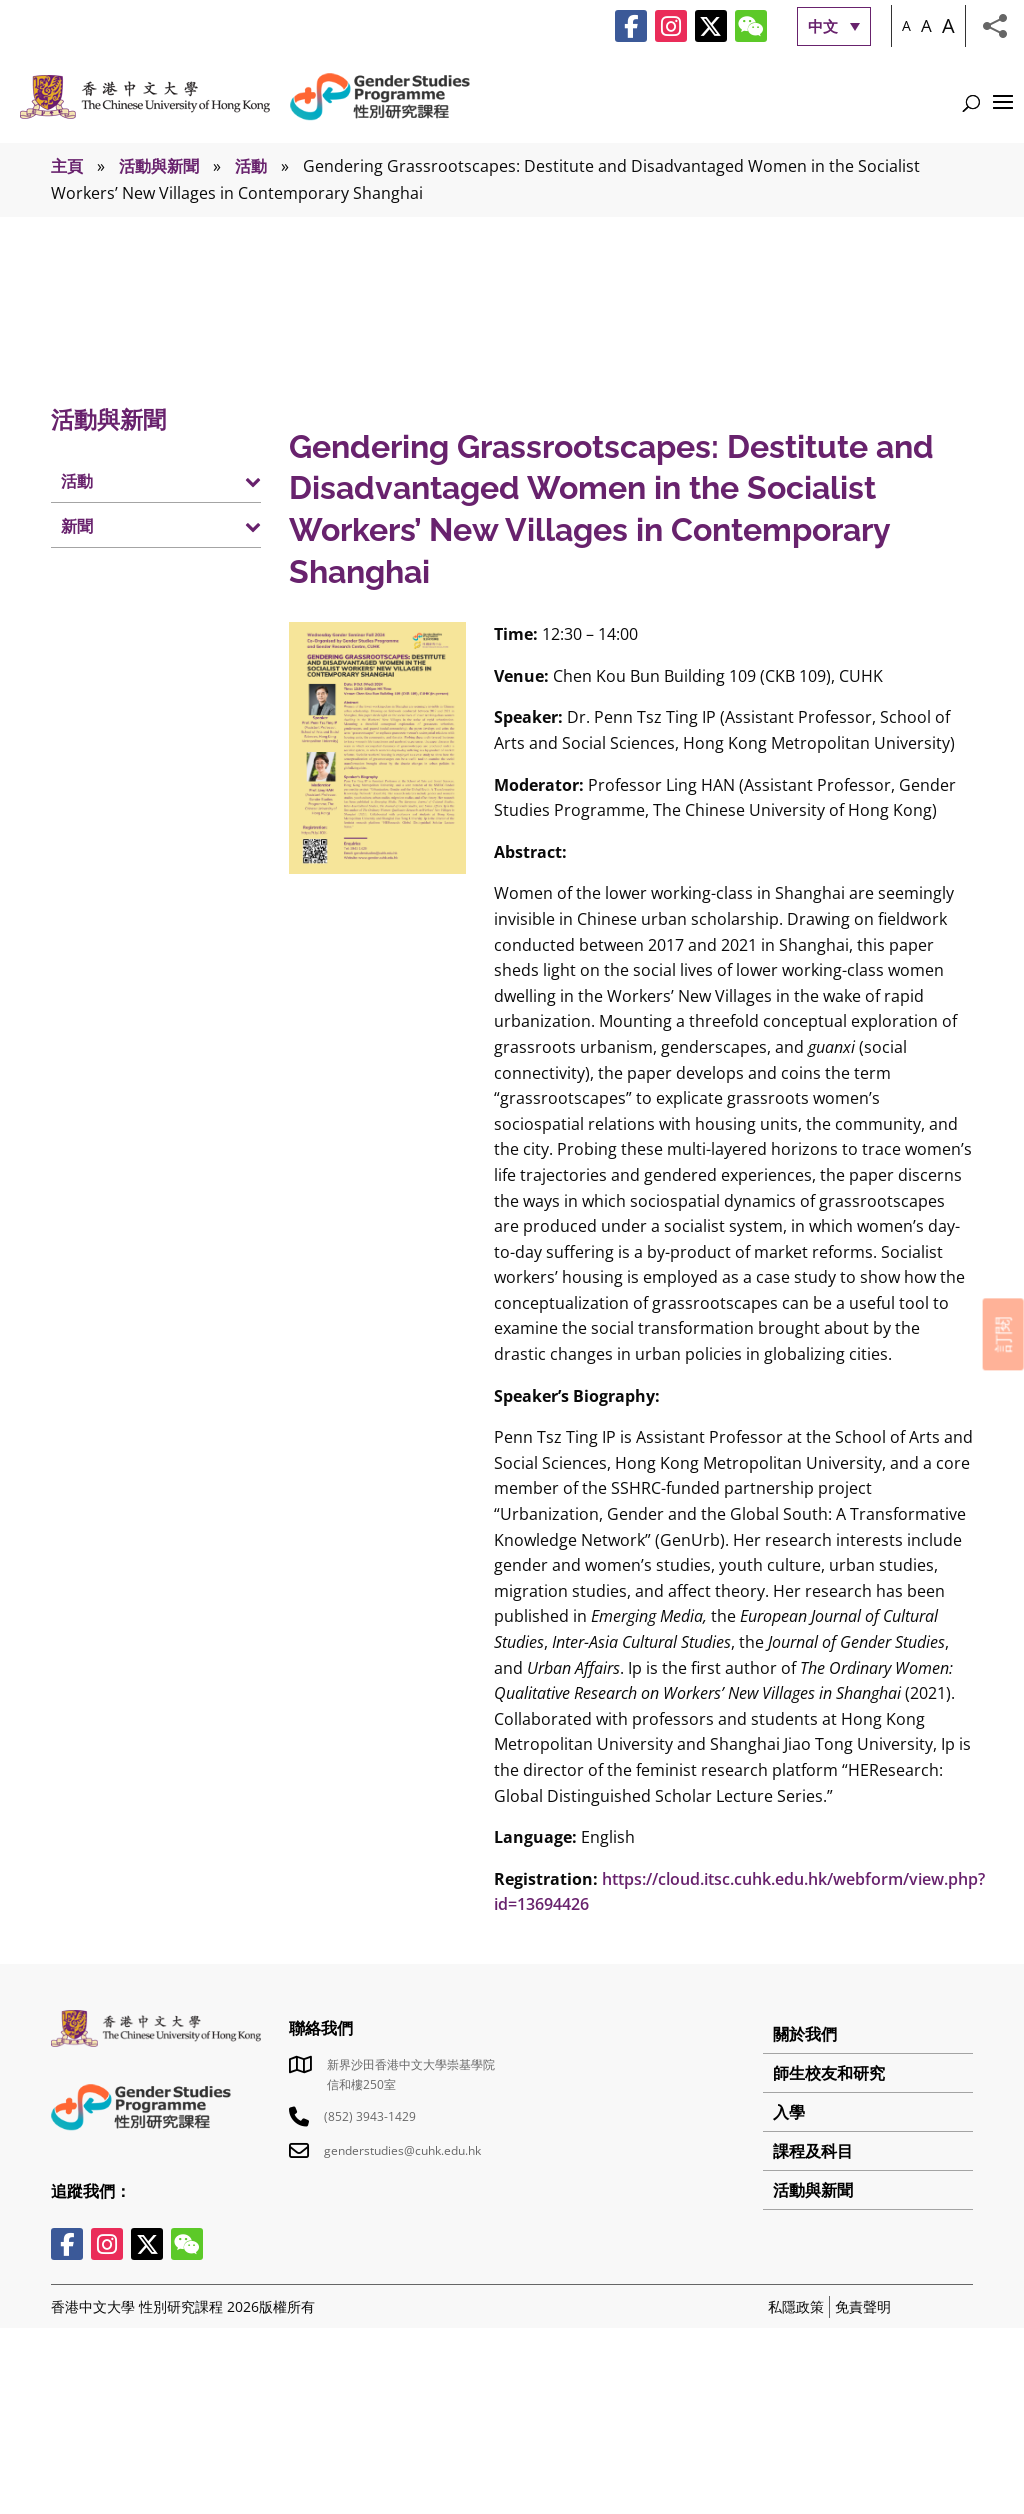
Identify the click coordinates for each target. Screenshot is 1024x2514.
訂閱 (1003, 1334)
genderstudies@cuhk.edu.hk (402, 2150)
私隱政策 (796, 2306)
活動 (251, 166)
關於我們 (805, 2034)
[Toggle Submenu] (226, 480)
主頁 (67, 166)
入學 (789, 2112)
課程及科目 (813, 2151)
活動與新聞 (159, 166)
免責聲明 (863, 2306)
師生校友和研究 (829, 2073)
